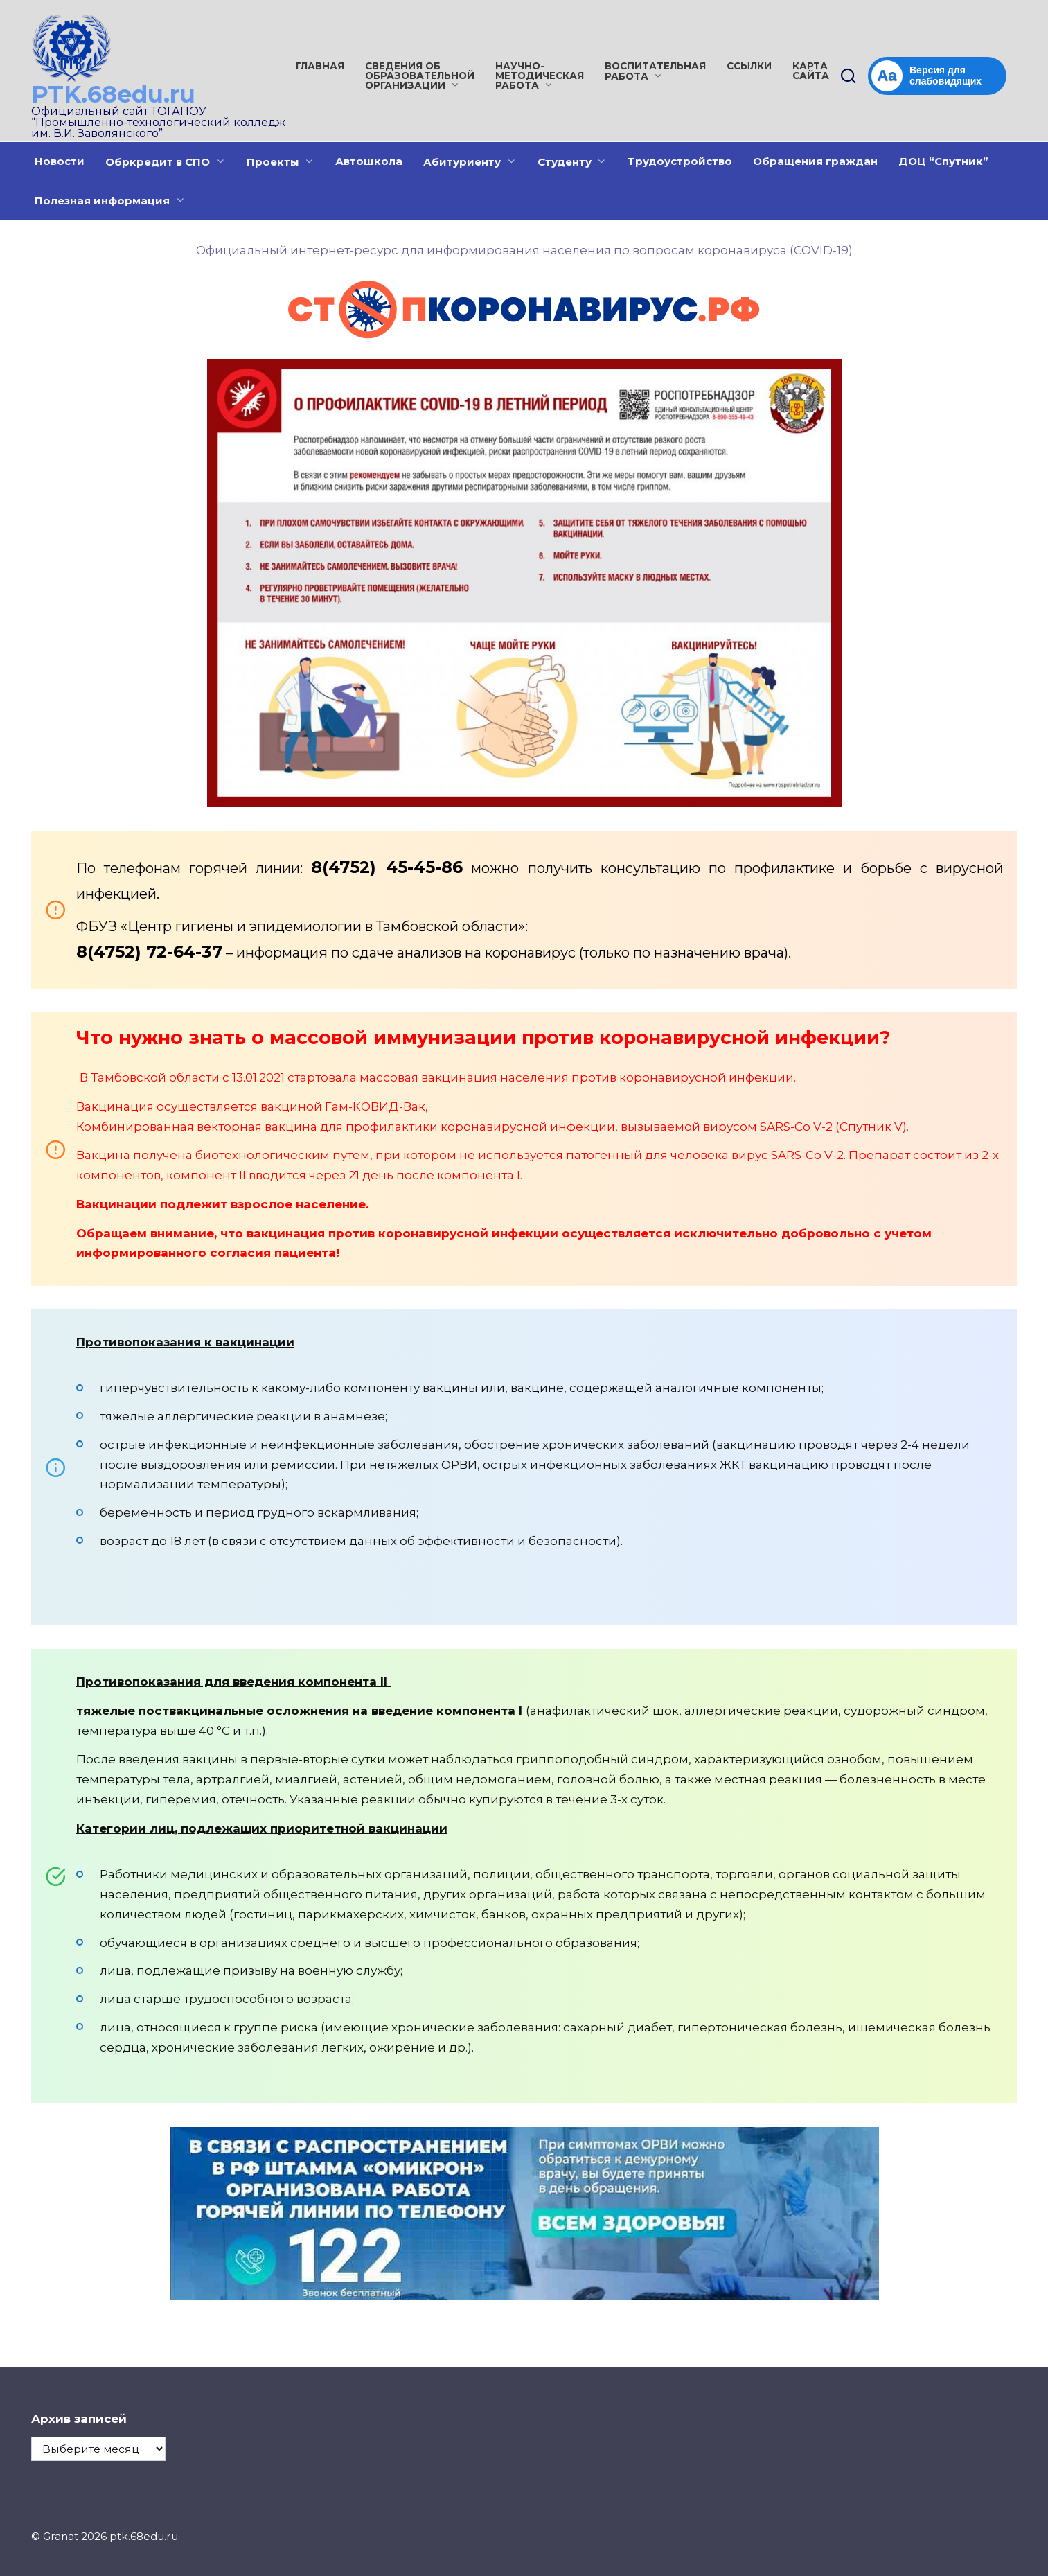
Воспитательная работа (655, 71)
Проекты (273, 161)
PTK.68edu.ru (113, 94)
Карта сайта (810, 70)
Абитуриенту (462, 161)
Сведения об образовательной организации (419, 75)
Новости (60, 161)
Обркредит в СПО (157, 161)
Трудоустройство (680, 161)
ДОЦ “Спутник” (943, 161)
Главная (320, 65)
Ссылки (749, 65)
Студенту (565, 161)
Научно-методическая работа (539, 75)
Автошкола (368, 161)
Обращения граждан (815, 161)
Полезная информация (102, 200)
